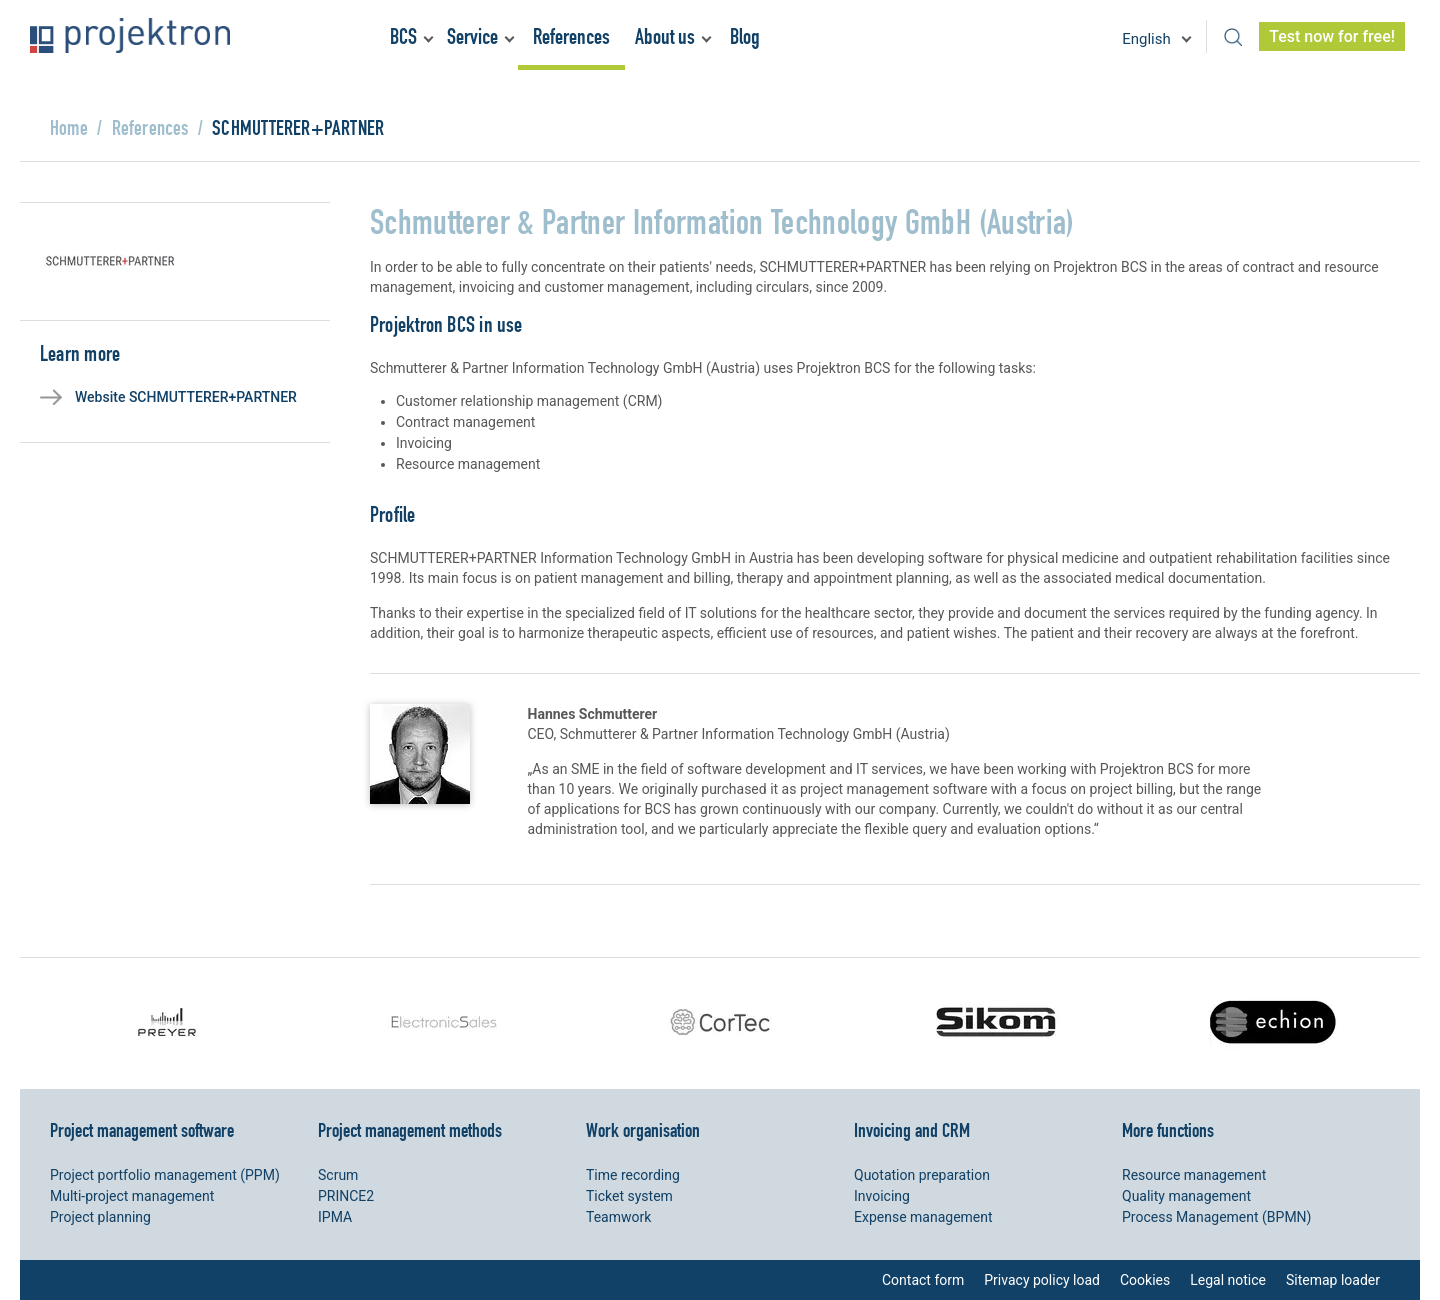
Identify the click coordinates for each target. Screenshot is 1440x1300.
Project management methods (410, 1130)
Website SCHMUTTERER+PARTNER (186, 397)
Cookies (1145, 1280)
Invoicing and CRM (912, 1130)
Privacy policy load (1042, 1280)
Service (472, 36)
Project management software (142, 1130)
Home (69, 127)
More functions (1168, 1130)
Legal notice (1228, 1280)
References (571, 36)
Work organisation (643, 1130)
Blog (745, 36)
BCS (403, 36)
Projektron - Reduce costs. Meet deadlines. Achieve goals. (130, 35)
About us (665, 36)
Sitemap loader (1333, 1280)
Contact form (923, 1280)
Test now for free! (1332, 36)
